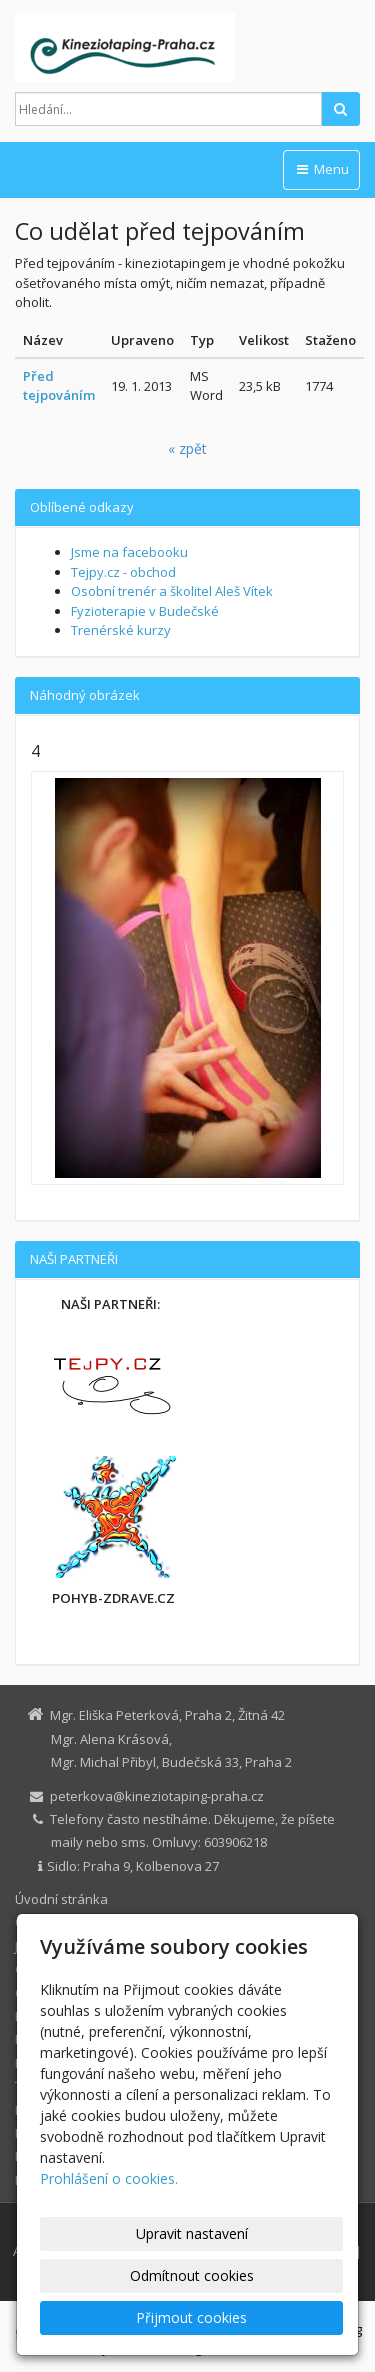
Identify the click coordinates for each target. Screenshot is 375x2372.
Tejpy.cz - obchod (123, 572)
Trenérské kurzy (121, 630)
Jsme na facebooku (129, 552)
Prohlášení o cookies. (109, 2178)
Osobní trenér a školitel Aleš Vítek (172, 591)
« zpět (187, 448)
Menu (321, 169)
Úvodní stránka (61, 1899)
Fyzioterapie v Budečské (145, 611)
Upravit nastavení (192, 2233)
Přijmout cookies (191, 2317)
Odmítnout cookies (192, 2275)
